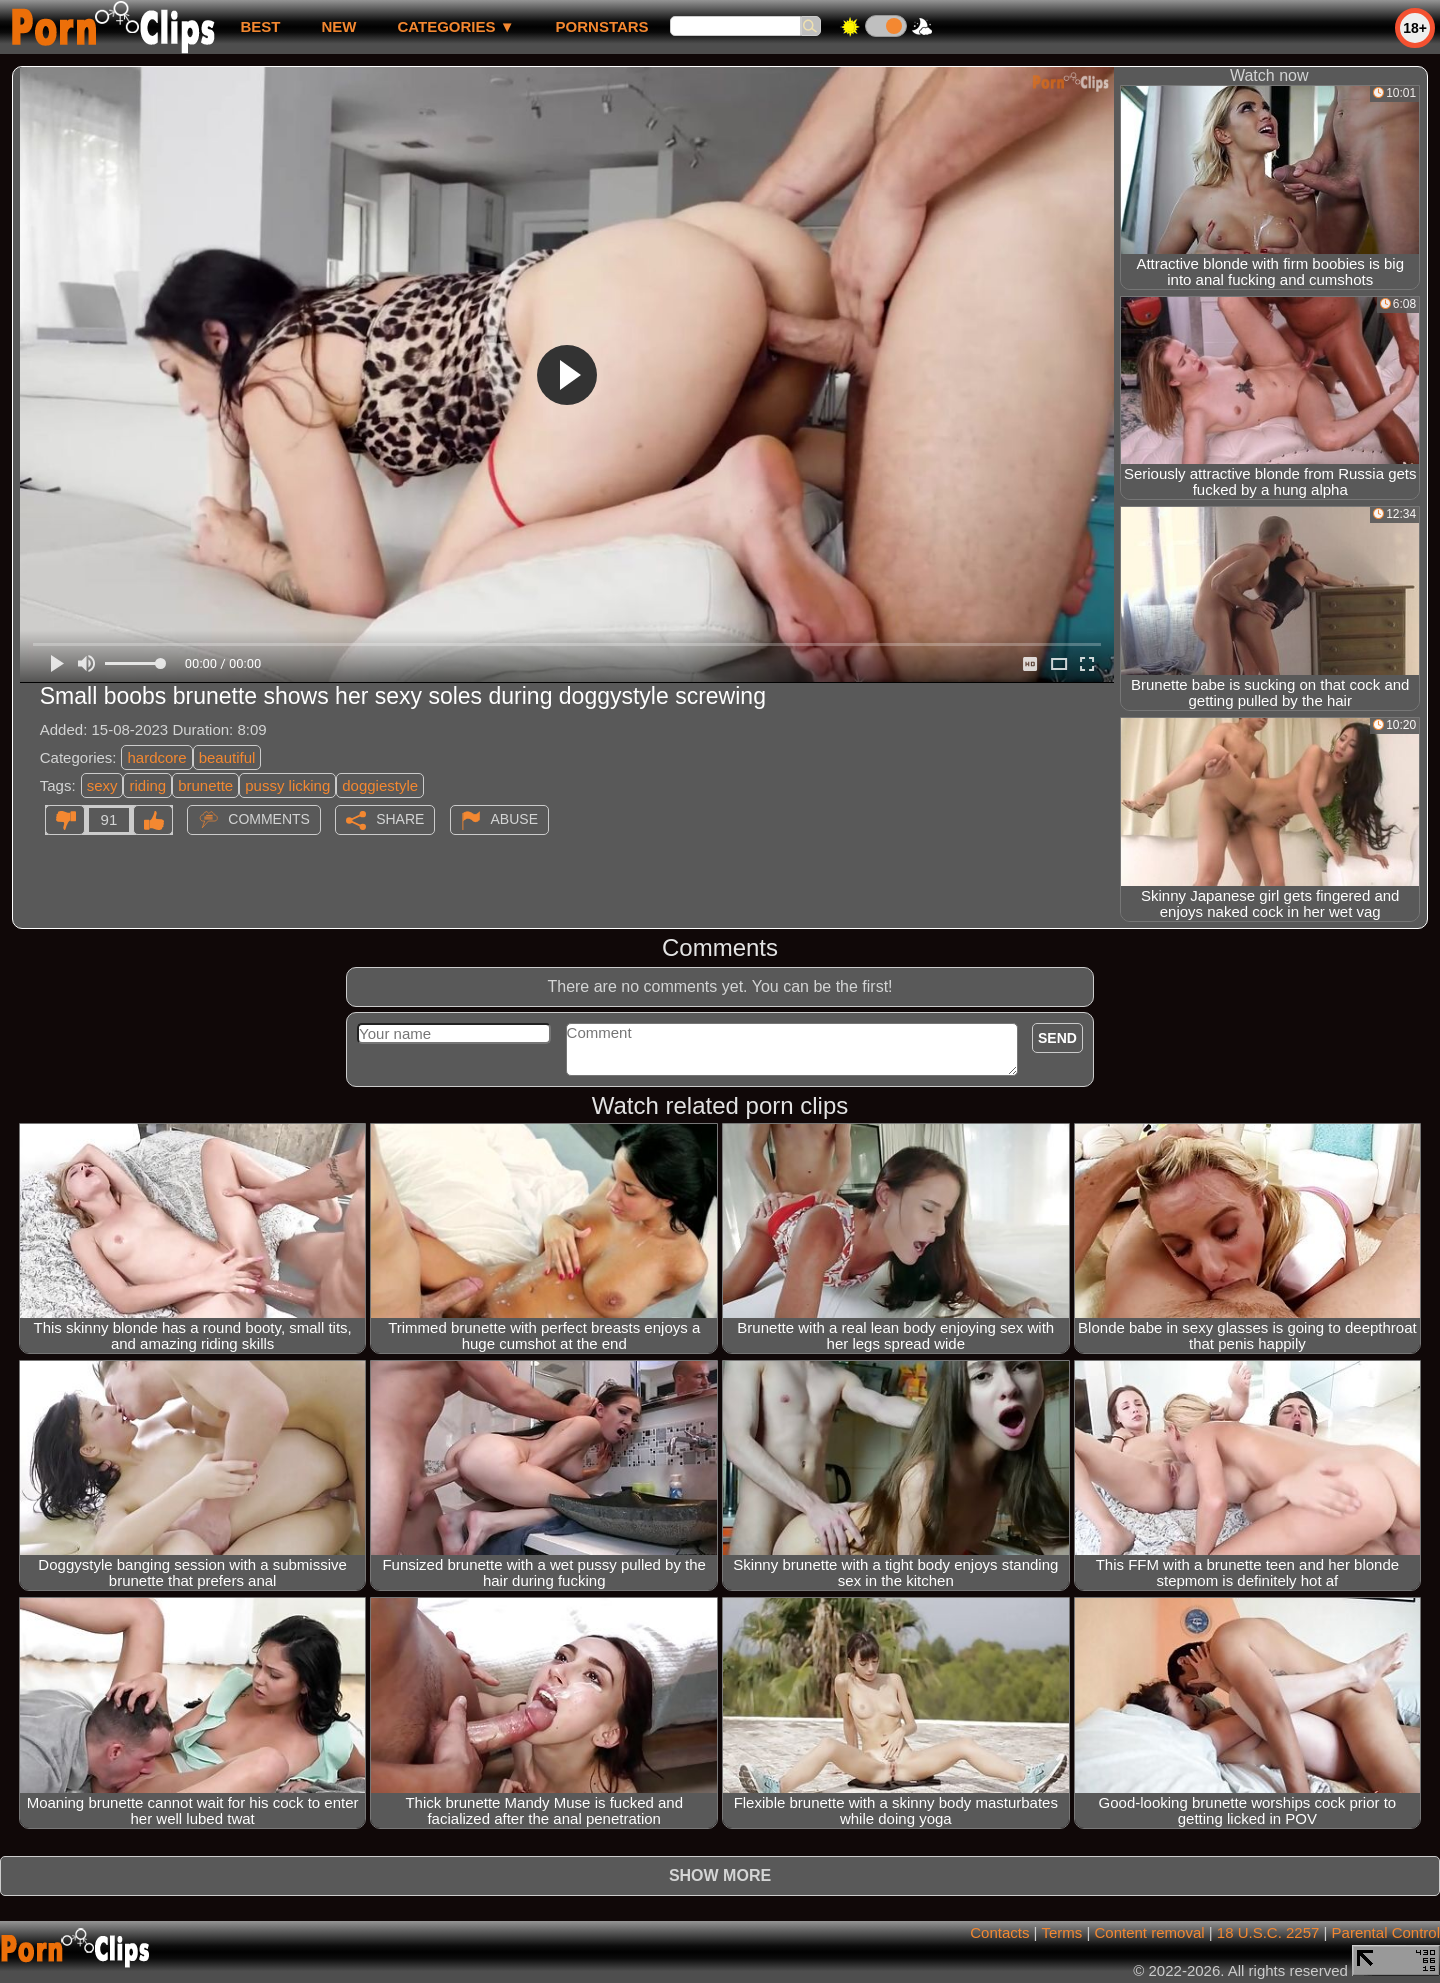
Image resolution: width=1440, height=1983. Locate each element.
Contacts (999, 1932)
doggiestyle (380, 785)
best (260, 26)
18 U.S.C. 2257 (1268, 1932)
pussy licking (287, 785)
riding (147, 785)
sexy (102, 785)
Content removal (1150, 1932)
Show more (720, 1875)
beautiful (227, 757)
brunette (205, 785)
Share (400, 819)
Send (1057, 1038)
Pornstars (602, 26)
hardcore (156, 757)
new (338, 26)
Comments (269, 819)
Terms (1061, 1932)
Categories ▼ (455, 26)
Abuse (514, 819)
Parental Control (1386, 1932)
